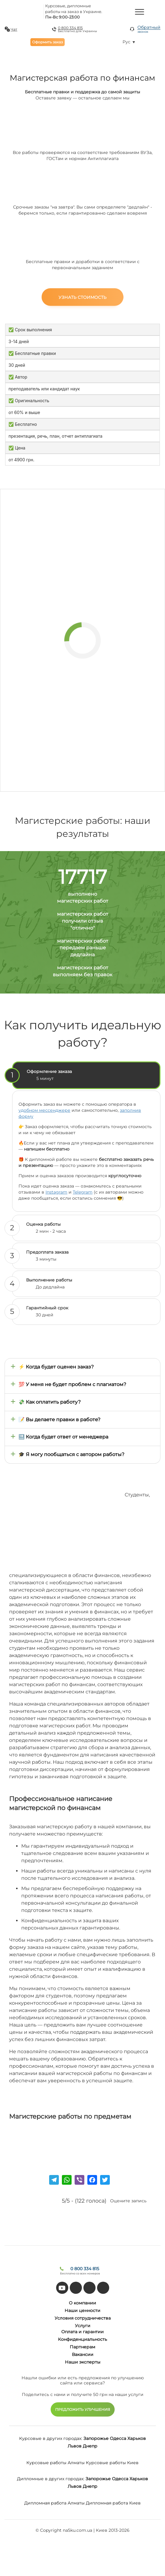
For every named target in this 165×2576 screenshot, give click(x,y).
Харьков (136, 2438)
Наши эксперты (82, 2362)
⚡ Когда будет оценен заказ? (56, 1367)
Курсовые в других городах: (50, 2438)
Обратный (148, 29)
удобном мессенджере (44, 1110)
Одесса (118, 2438)
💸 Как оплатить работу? (50, 1402)
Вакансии (82, 2354)
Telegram (83, 1192)
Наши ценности (82, 2310)
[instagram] (103, 2288)
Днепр (90, 2446)
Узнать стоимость (82, 297)
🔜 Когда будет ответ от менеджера (63, 1437)
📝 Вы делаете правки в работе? (59, 1419)
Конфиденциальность (82, 2339)
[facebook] (89, 2288)
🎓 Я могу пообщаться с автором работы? (71, 1454)
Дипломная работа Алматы (54, 2503)
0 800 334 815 (70, 27)
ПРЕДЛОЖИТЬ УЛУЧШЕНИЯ (82, 2409)
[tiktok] (76, 2288)
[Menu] (139, 11)
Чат (14, 29)
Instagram (56, 1192)
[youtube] (62, 2288)
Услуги (82, 2325)
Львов (75, 2446)
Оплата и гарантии (82, 2331)
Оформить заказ (47, 42)
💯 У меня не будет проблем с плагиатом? (72, 1384)
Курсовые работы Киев (112, 2462)
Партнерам (82, 2347)
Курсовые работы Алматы (55, 2462)
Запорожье (96, 2438)
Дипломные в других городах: (50, 2478)
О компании (82, 2303)
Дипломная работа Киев (113, 2503)
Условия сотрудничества (83, 2318)
